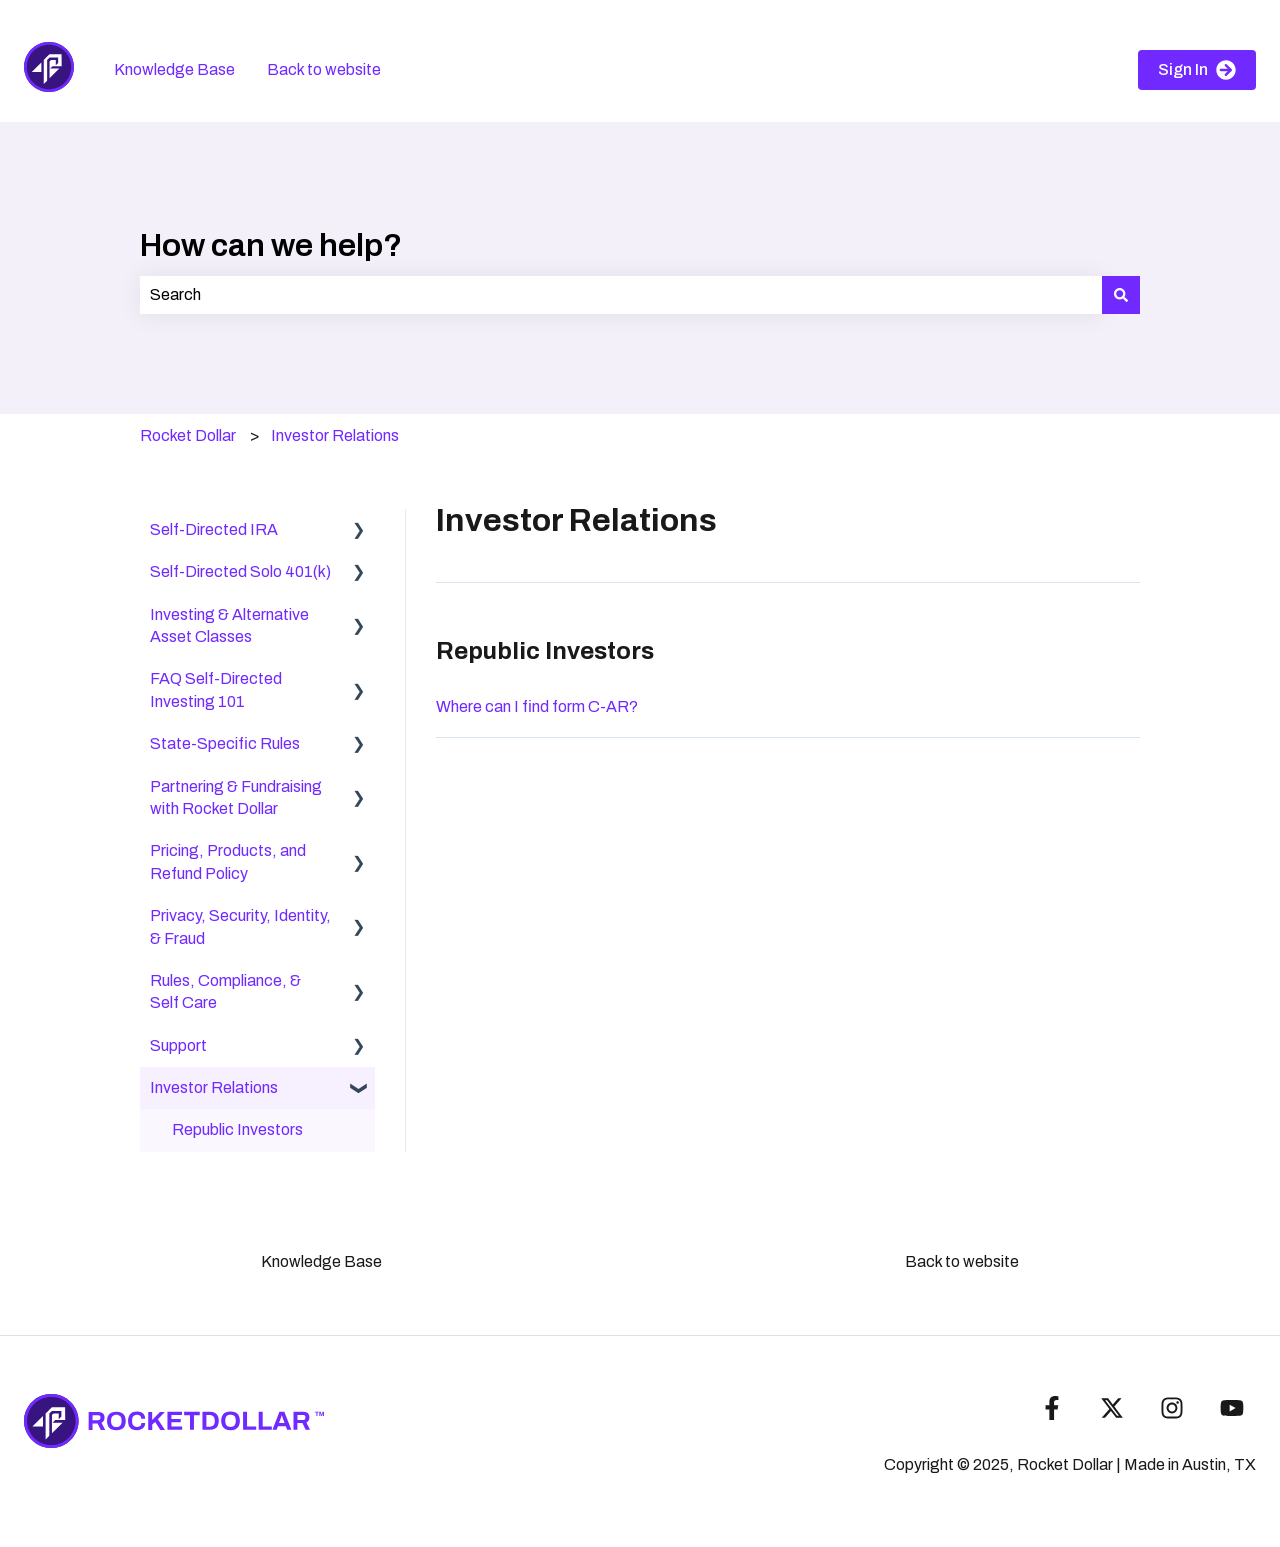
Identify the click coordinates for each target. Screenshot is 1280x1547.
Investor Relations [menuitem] (214, 1087)
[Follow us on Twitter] (1112, 1408)
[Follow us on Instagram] (1172, 1408)
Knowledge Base (174, 69)
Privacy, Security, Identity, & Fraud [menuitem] (240, 926)
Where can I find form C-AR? (537, 706)
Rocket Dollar (188, 435)
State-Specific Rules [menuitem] (225, 743)
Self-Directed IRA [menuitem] (214, 529)
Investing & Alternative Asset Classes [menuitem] (229, 625)
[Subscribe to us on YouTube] (1232, 1408)
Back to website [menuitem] (962, 1261)
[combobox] (621, 295)
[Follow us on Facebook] (1052, 1408)
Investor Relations (335, 435)
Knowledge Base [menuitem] (321, 1261)
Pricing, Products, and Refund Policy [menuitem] (228, 861)
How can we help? (271, 245)
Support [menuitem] (178, 1045)
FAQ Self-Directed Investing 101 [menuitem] (216, 689)
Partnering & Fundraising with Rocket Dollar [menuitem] (236, 797)
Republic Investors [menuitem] (237, 1129)
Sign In (1197, 70)
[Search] (1121, 295)
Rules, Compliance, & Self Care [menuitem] (225, 991)
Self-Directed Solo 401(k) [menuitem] (240, 571)
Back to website (324, 69)
